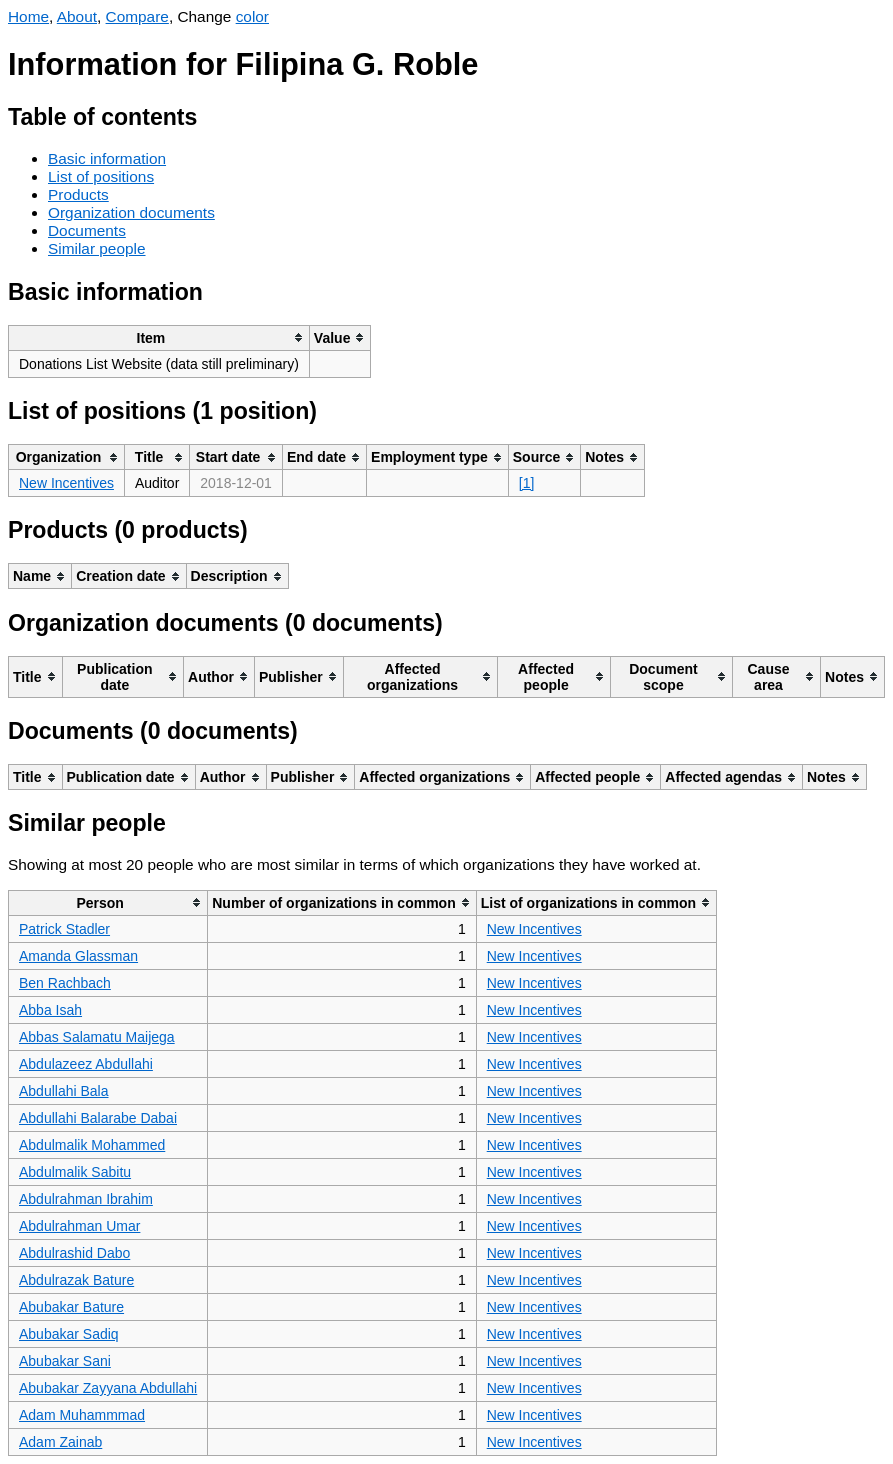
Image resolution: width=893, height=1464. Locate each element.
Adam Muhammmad (82, 1415)
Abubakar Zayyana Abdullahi (108, 1388)
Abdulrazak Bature (76, 1280)
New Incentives (66, 483)
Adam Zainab (60, 1442)
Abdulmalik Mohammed (92, 1145)
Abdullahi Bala (64, 1091)
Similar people (97, 248)
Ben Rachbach (65, 983)
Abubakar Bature (71, 1307)
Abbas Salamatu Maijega (97, 1037)
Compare (137, 16)
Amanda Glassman (78, 956)
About (77, 16)
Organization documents (131, 212)
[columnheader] (159, 337)
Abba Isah (50, 1010)
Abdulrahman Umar (79, 1226)
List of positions (101, 176)
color (252, 16)
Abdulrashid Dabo (74, 1253)
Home (28, 16)
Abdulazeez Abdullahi (86, 1064)
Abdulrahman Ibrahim (86, 1199)
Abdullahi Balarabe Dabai (98, 1118)
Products (78, 194)
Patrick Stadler (64, 929)
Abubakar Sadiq (69, 1334)
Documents (87, 230)
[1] (527, 483)
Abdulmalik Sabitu (75, 1172)
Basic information (107, 158)
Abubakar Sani (65, 1361)
